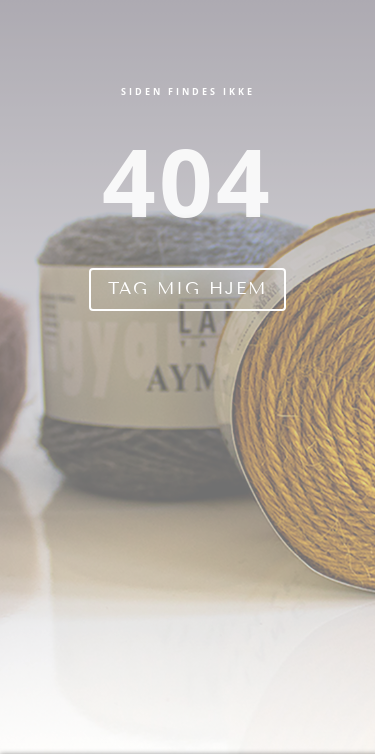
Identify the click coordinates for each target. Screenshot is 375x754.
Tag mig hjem (187, 288)
